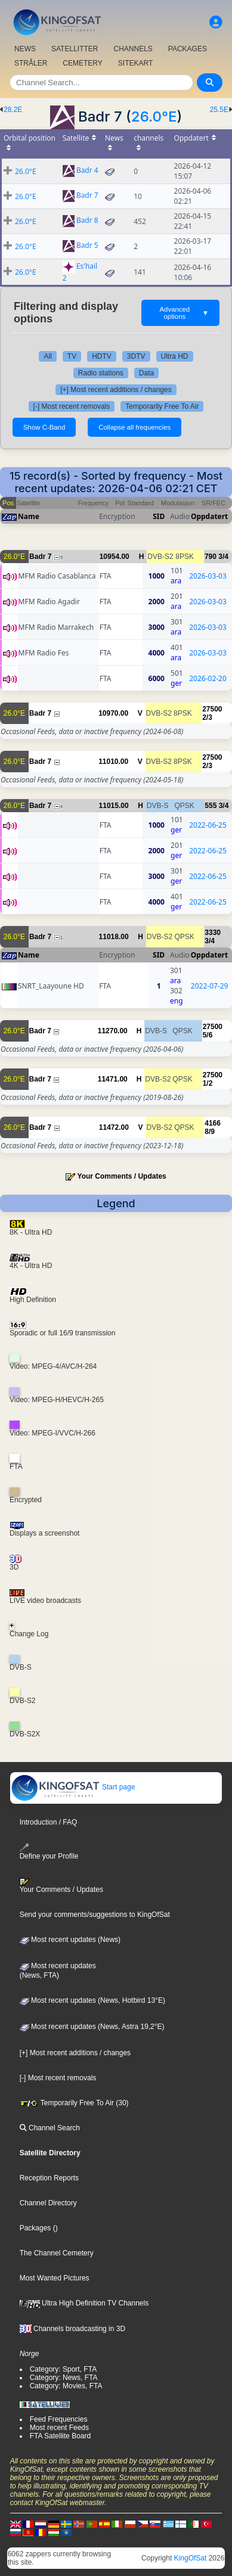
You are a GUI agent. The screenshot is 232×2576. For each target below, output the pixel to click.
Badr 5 (87, 246)
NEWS (25, 49)
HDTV (102, 356)
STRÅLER (30, 63)
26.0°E (154, 116)
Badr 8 (87, 221)
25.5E (219, 109)
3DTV (136, 356)
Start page (73, 1787)
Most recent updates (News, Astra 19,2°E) (92, 2026)
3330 (213, 932)
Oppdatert (209, 516)
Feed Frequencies (59, 2419)
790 (210, 556)
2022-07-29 (209, 986)
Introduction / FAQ (49, 1822)
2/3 (207, 717)
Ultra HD (174, 356)
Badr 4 (87, 171)
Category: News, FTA (64, 2377)
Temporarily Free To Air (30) (74, 2103)
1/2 (208, 1083)
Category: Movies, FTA (66, 2386)
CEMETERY (82, 63)
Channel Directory (48, 2203)
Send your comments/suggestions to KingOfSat (95, 1914)
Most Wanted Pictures (54, 2278)
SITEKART (135, 63)
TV (71, 356)
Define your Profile (49, 1851)
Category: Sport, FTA (63, 2369)
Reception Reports (49, 2178)
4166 (213, 1123)
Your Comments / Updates (122, 1176)
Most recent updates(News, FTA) (58, 1971)
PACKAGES (187, 49)
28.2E (13, 109)
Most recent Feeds (59, 2427)
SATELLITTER (74, 49)
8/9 (210, 1131)
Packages (35, 2228)
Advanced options (184, 313)
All (47, 356)
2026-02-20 (208, 678)
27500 (212, 709)
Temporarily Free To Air (162, 406)
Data (146, 373)
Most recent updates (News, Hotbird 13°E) (92, 2000)
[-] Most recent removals (71, 406)
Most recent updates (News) (70, 1939)
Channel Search (50, 2128)
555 (210, 805)
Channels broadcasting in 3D (72, 2329)
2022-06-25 (208, 825)
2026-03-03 (208, 576)
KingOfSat (190, 2558)
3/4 (223, 556)
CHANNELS (132, 49)
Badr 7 (87, 196)
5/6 (208, 1035)
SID (159, 516)
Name (28, 516)
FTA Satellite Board (60, 2436)
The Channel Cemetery (57, 2253)
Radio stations (100, 373)
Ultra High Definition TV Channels (84, 2303)
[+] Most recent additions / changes (115, 390)
